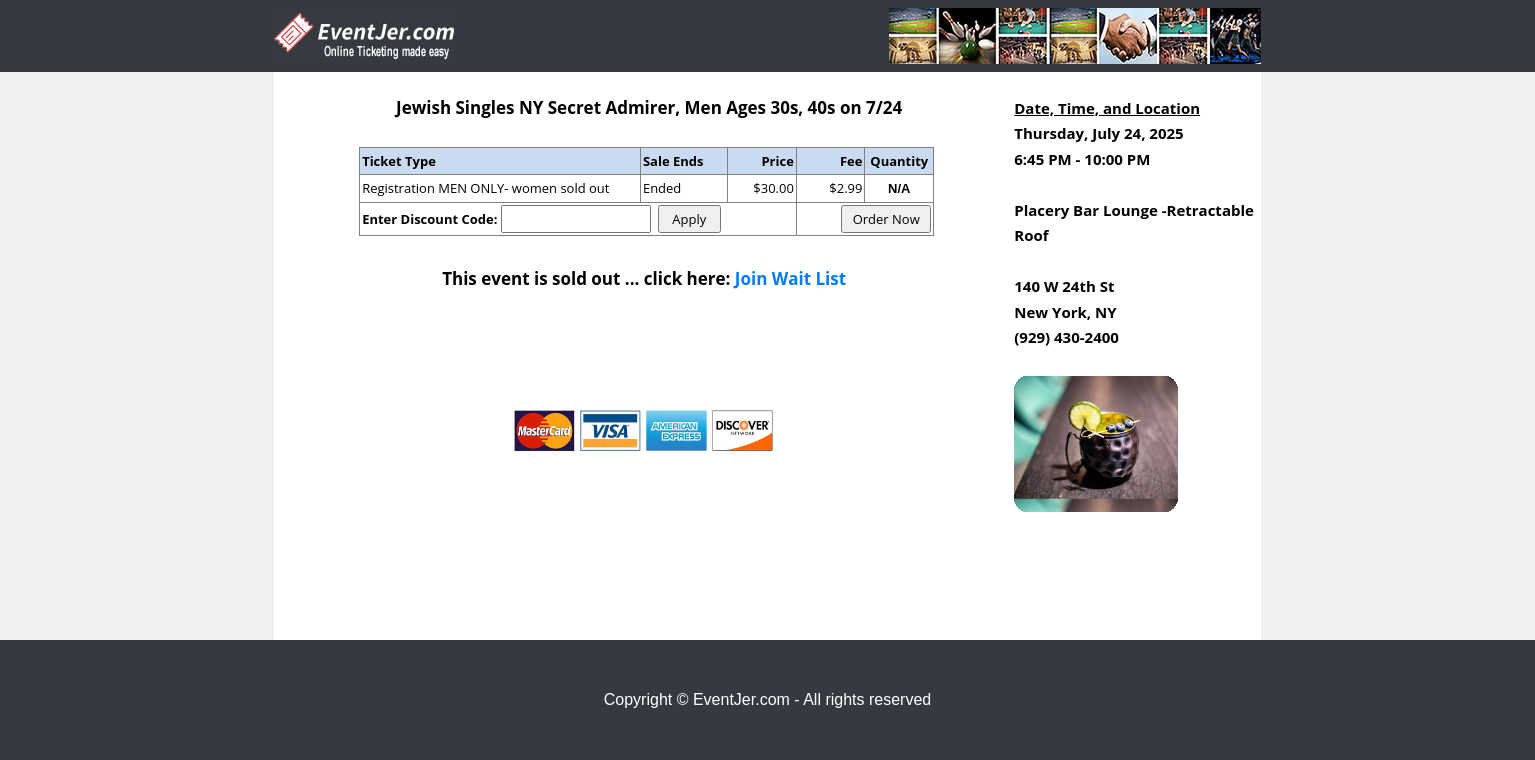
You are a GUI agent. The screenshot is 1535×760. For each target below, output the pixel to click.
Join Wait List (790, 278)
